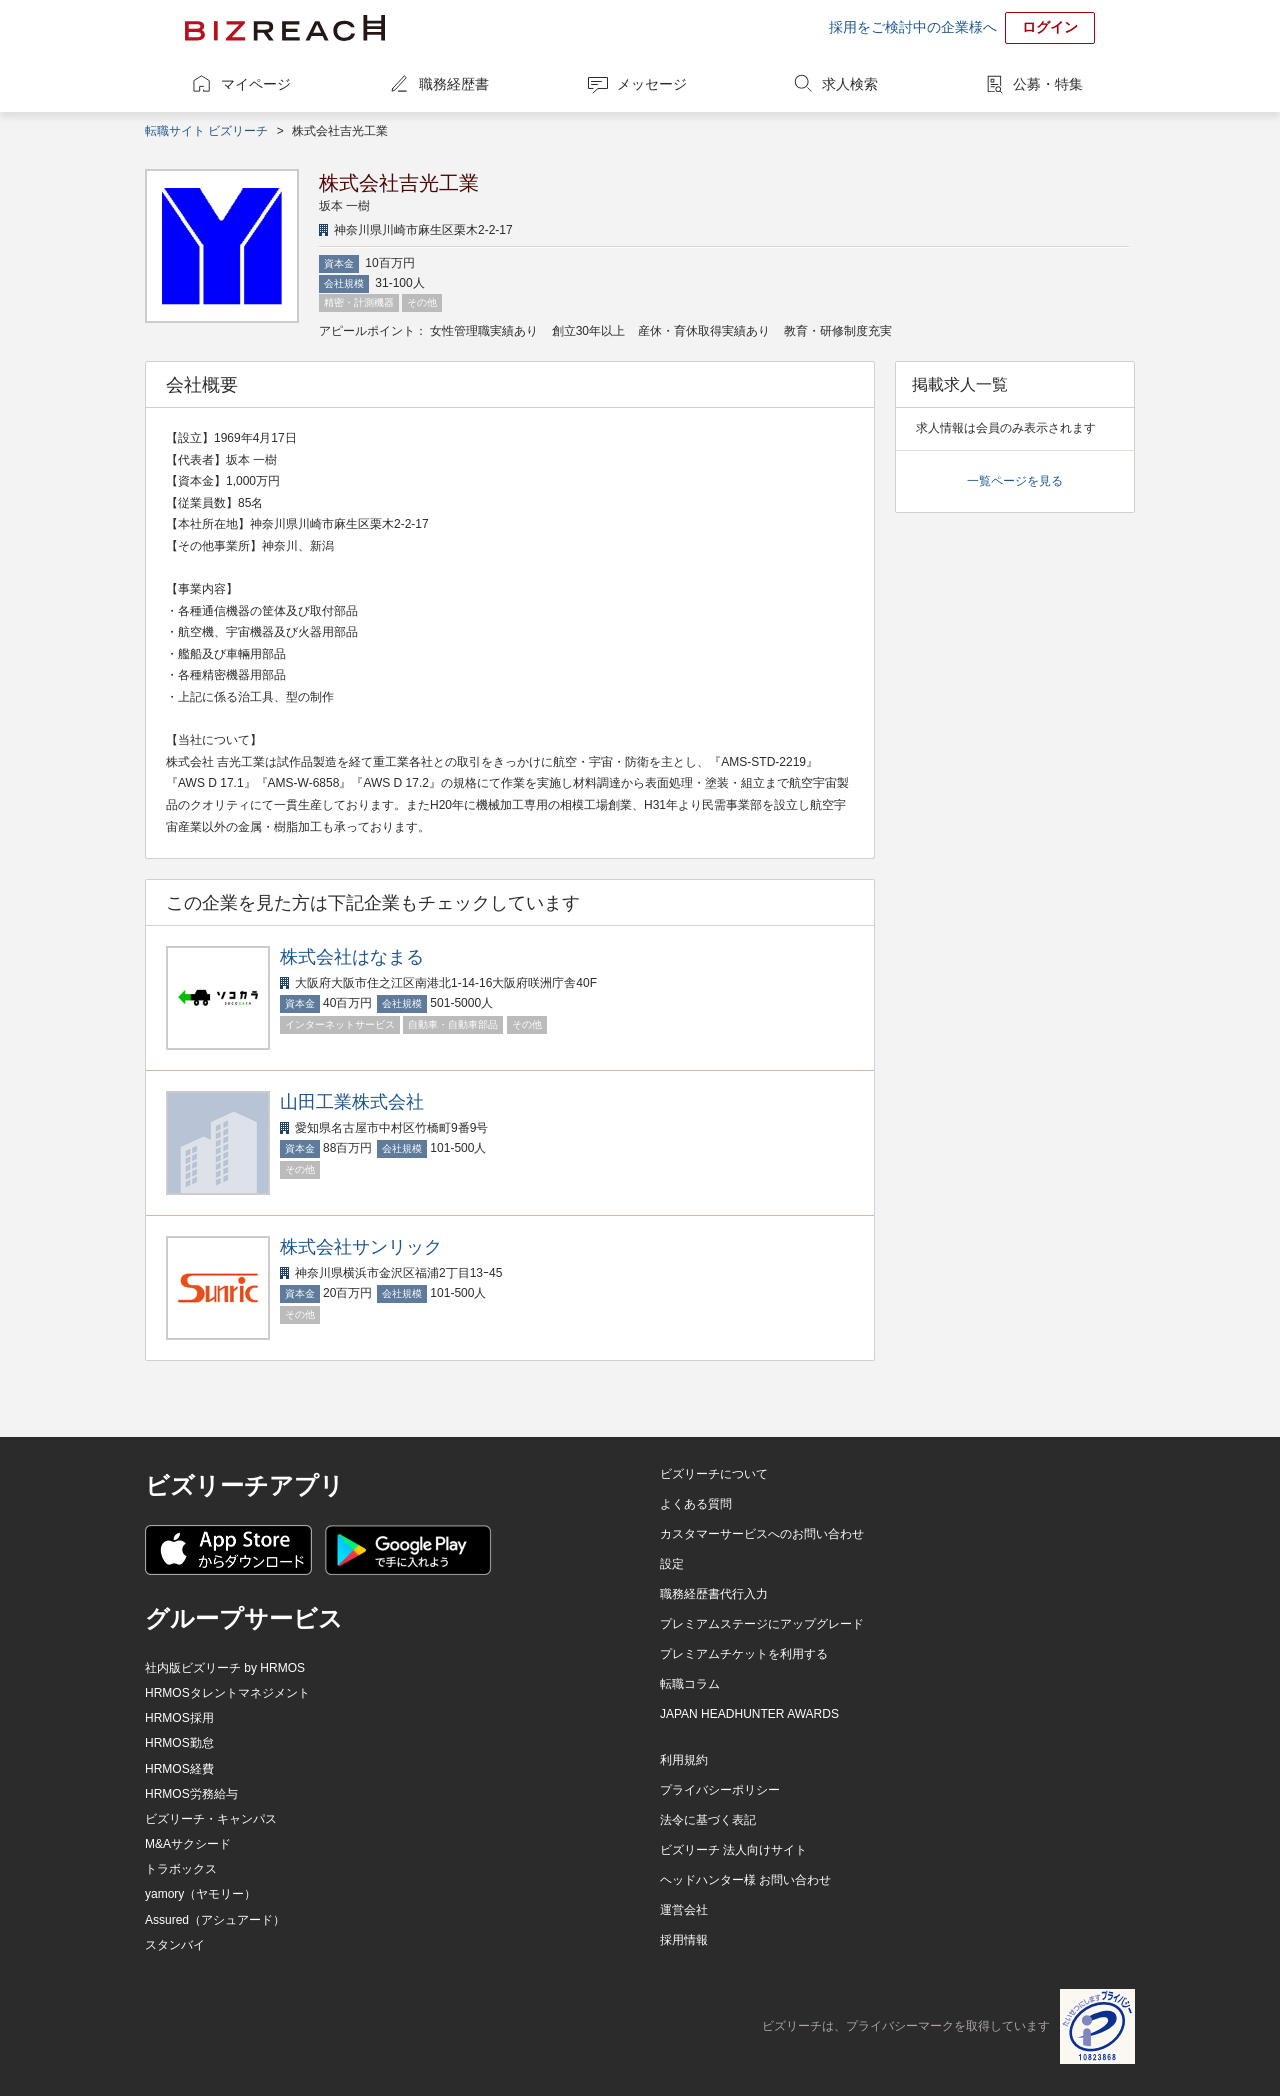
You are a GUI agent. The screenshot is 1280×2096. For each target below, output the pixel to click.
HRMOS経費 (179, 1769)
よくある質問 (696, 1504)
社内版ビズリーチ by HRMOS (225, 1668)
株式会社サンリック (361, 1247)
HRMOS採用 (179, 1718)
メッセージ (652, 84)
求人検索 (850, 84)
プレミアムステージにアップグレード (762, 1624)
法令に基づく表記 (708, 1820)
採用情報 (684, 1940)
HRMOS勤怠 (179, 1743)
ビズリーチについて (714, 1474)
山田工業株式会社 (352, 1102)
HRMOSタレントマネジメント (227, 1693)
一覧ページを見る (1015, 481)
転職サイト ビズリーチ (206, 131)
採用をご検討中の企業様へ (913, 27)
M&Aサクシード (188, 1844)
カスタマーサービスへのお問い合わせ (762, 1534)
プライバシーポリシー (720, 1790)
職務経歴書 (454, 84)
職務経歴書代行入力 (714, 1594)
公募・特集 (1048, 84)
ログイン (1050, 27)
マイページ (256, 84)
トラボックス (181, 1869)
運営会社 (684, 1910)
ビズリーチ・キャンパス (211, 1819)
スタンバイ (175, 1945)
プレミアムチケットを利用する (744, 1654)
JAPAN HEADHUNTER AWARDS (749, 1714)
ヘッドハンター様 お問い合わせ (745, 1880)
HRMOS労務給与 (191, 1794)
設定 (672, 1564)
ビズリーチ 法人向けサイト (733, 1850)
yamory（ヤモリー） (200, 1894)
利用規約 (684, 1760)
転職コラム (690, 1684)
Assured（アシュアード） (215, 1920)
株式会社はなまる (352, 957)
